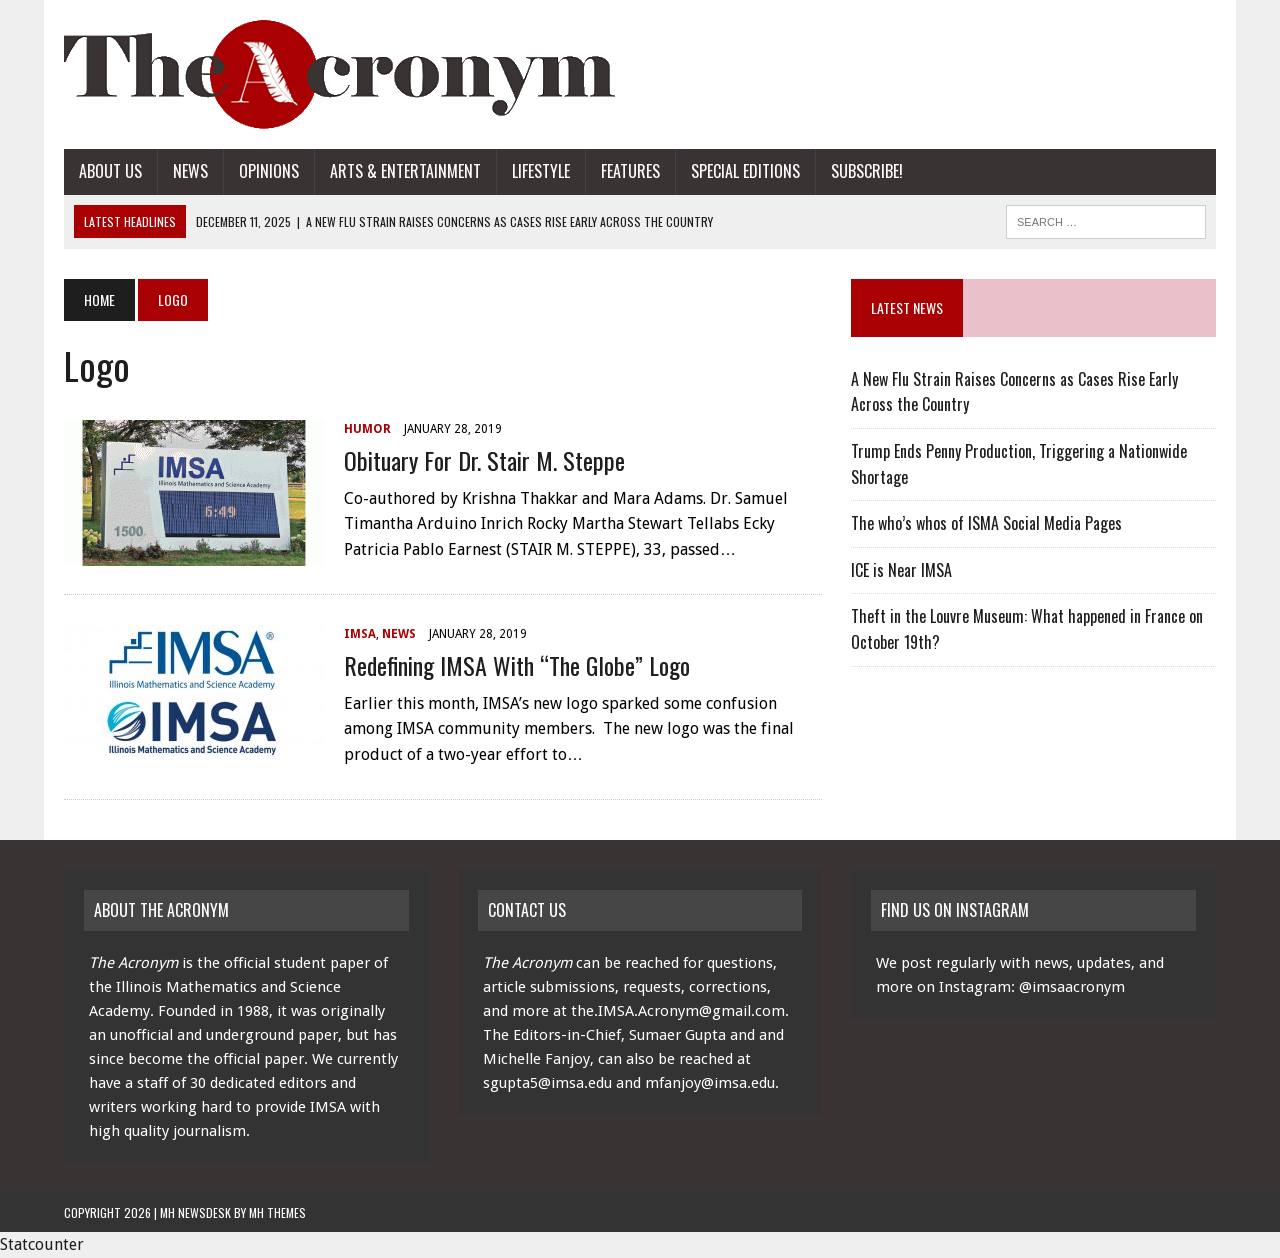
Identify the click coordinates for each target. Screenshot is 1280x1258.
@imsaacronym (1072, 987)
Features (630, 171)
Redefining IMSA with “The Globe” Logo (517, 665)
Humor (367, 429)
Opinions (269, 171)
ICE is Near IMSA (901, 570)
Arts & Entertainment (405, 171)
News (190, 171)
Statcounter (42, 1244)
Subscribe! (867, 171)
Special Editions (745, 171)
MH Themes (277, 1212)
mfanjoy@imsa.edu (710, 1083)
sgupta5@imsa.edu (547, 1083)
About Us (110, 171)
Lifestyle (541, 171)
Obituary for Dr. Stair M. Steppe (484, 460)
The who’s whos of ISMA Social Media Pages (986, 523)
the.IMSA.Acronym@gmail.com (678, 1011)
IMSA (360, 634)
